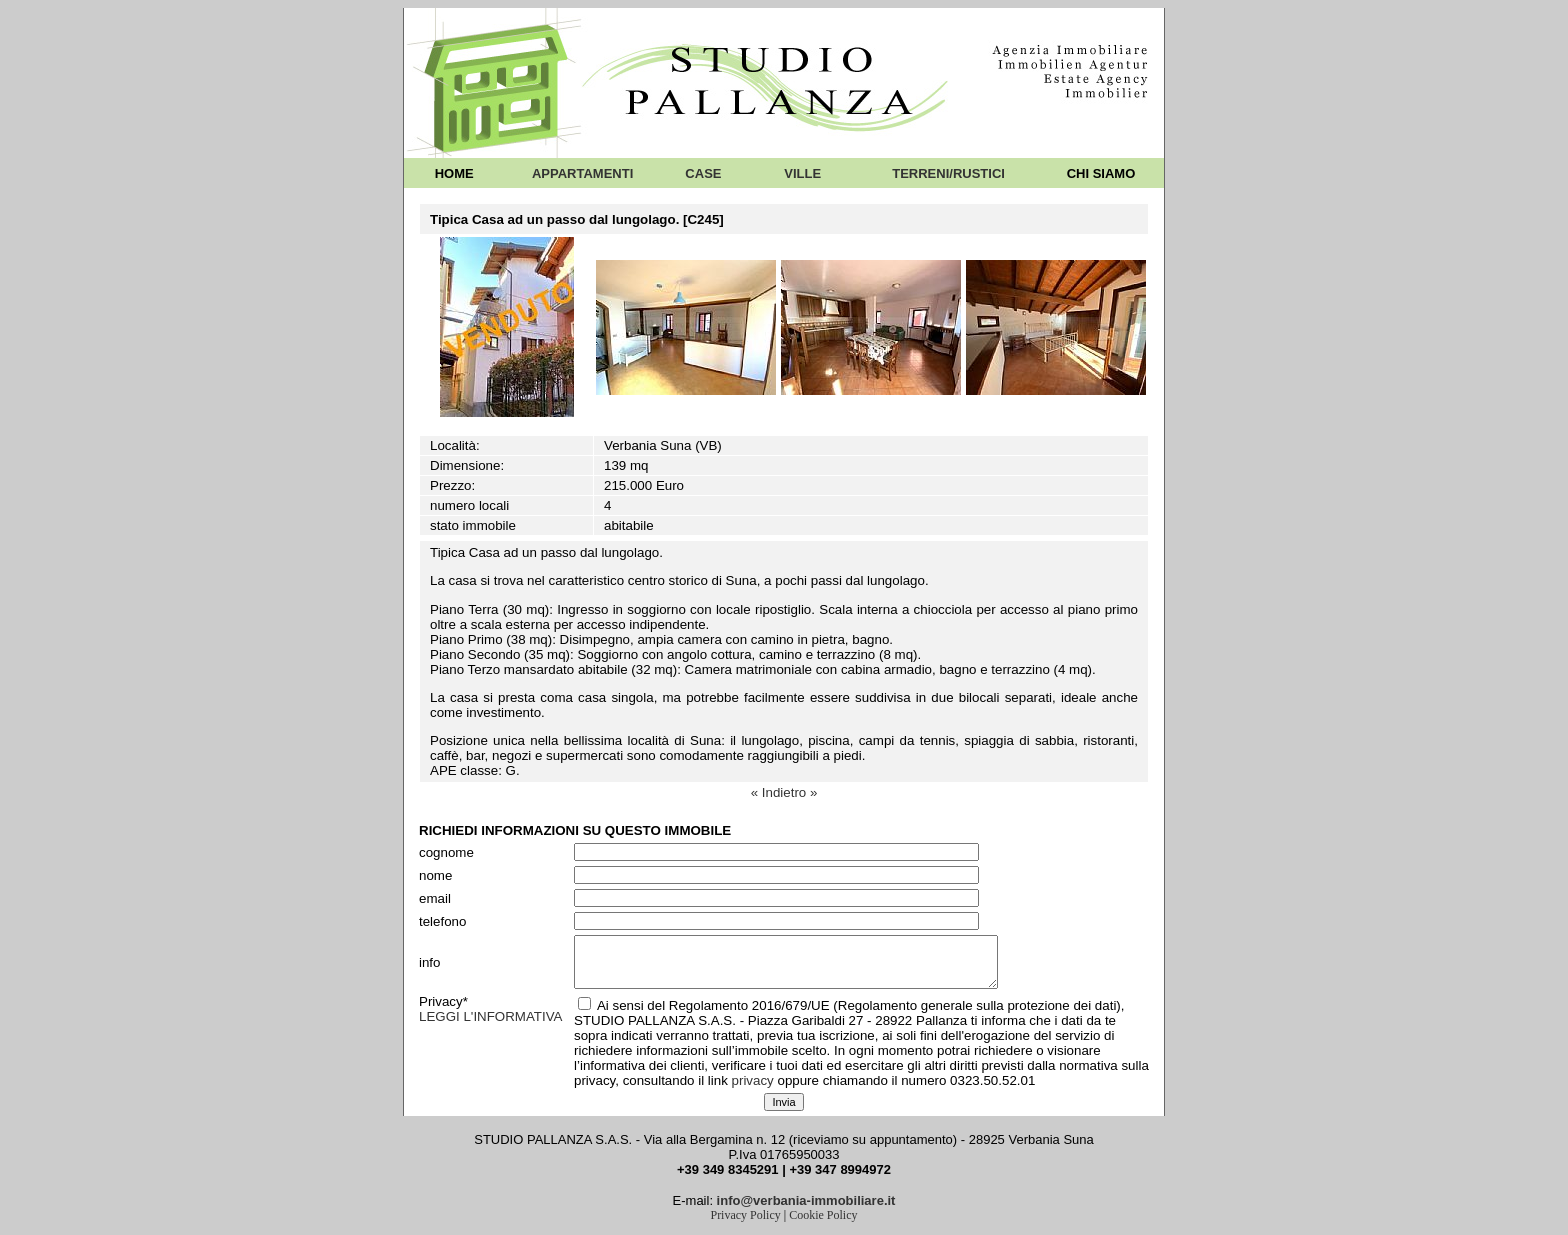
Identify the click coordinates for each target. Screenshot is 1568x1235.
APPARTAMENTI (582, 173)
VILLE (802, 173)
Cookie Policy (823, 1215)
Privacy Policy (745, 1215)
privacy (753, 1080)
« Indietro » (784, 792)
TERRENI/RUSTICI (948, 173)
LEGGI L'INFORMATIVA (491, 1016)
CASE (703, 173)
